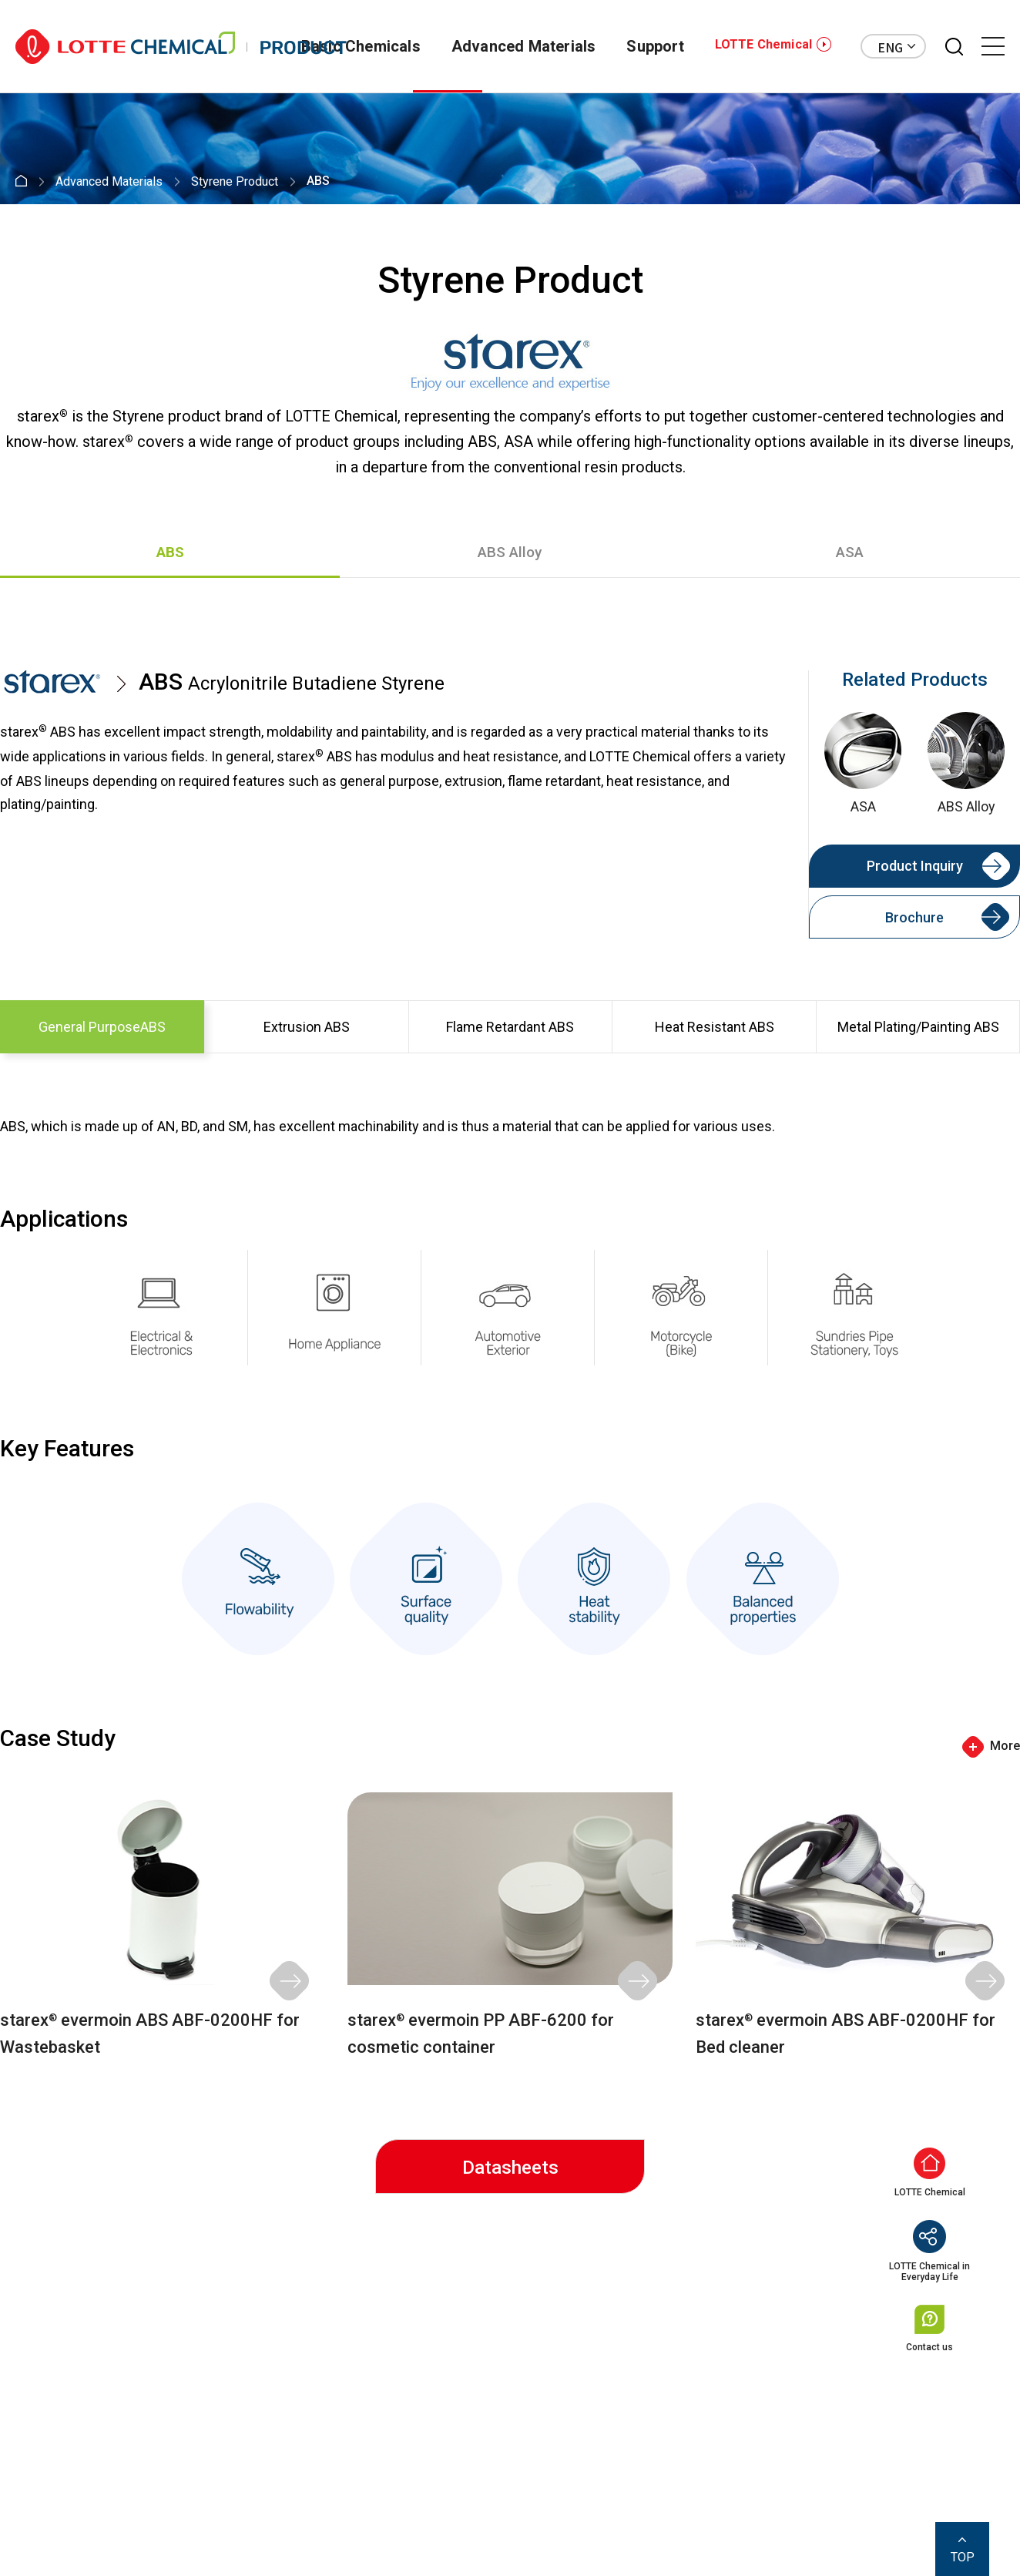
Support (654, 46)
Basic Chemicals (361, 46)
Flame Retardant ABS (510, 1027)
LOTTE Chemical (763, 44)
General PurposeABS (102, 1027)
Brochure (914, 917)
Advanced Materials (523, 46)
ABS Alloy (510, 552)
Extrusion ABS (306, 1027)
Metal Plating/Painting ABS (918, 1027)
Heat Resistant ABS (714, 1027)
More (1005, 1745)
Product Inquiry (915, 866)
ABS (170, 552)
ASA (850, 552)
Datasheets (510, 2167)
